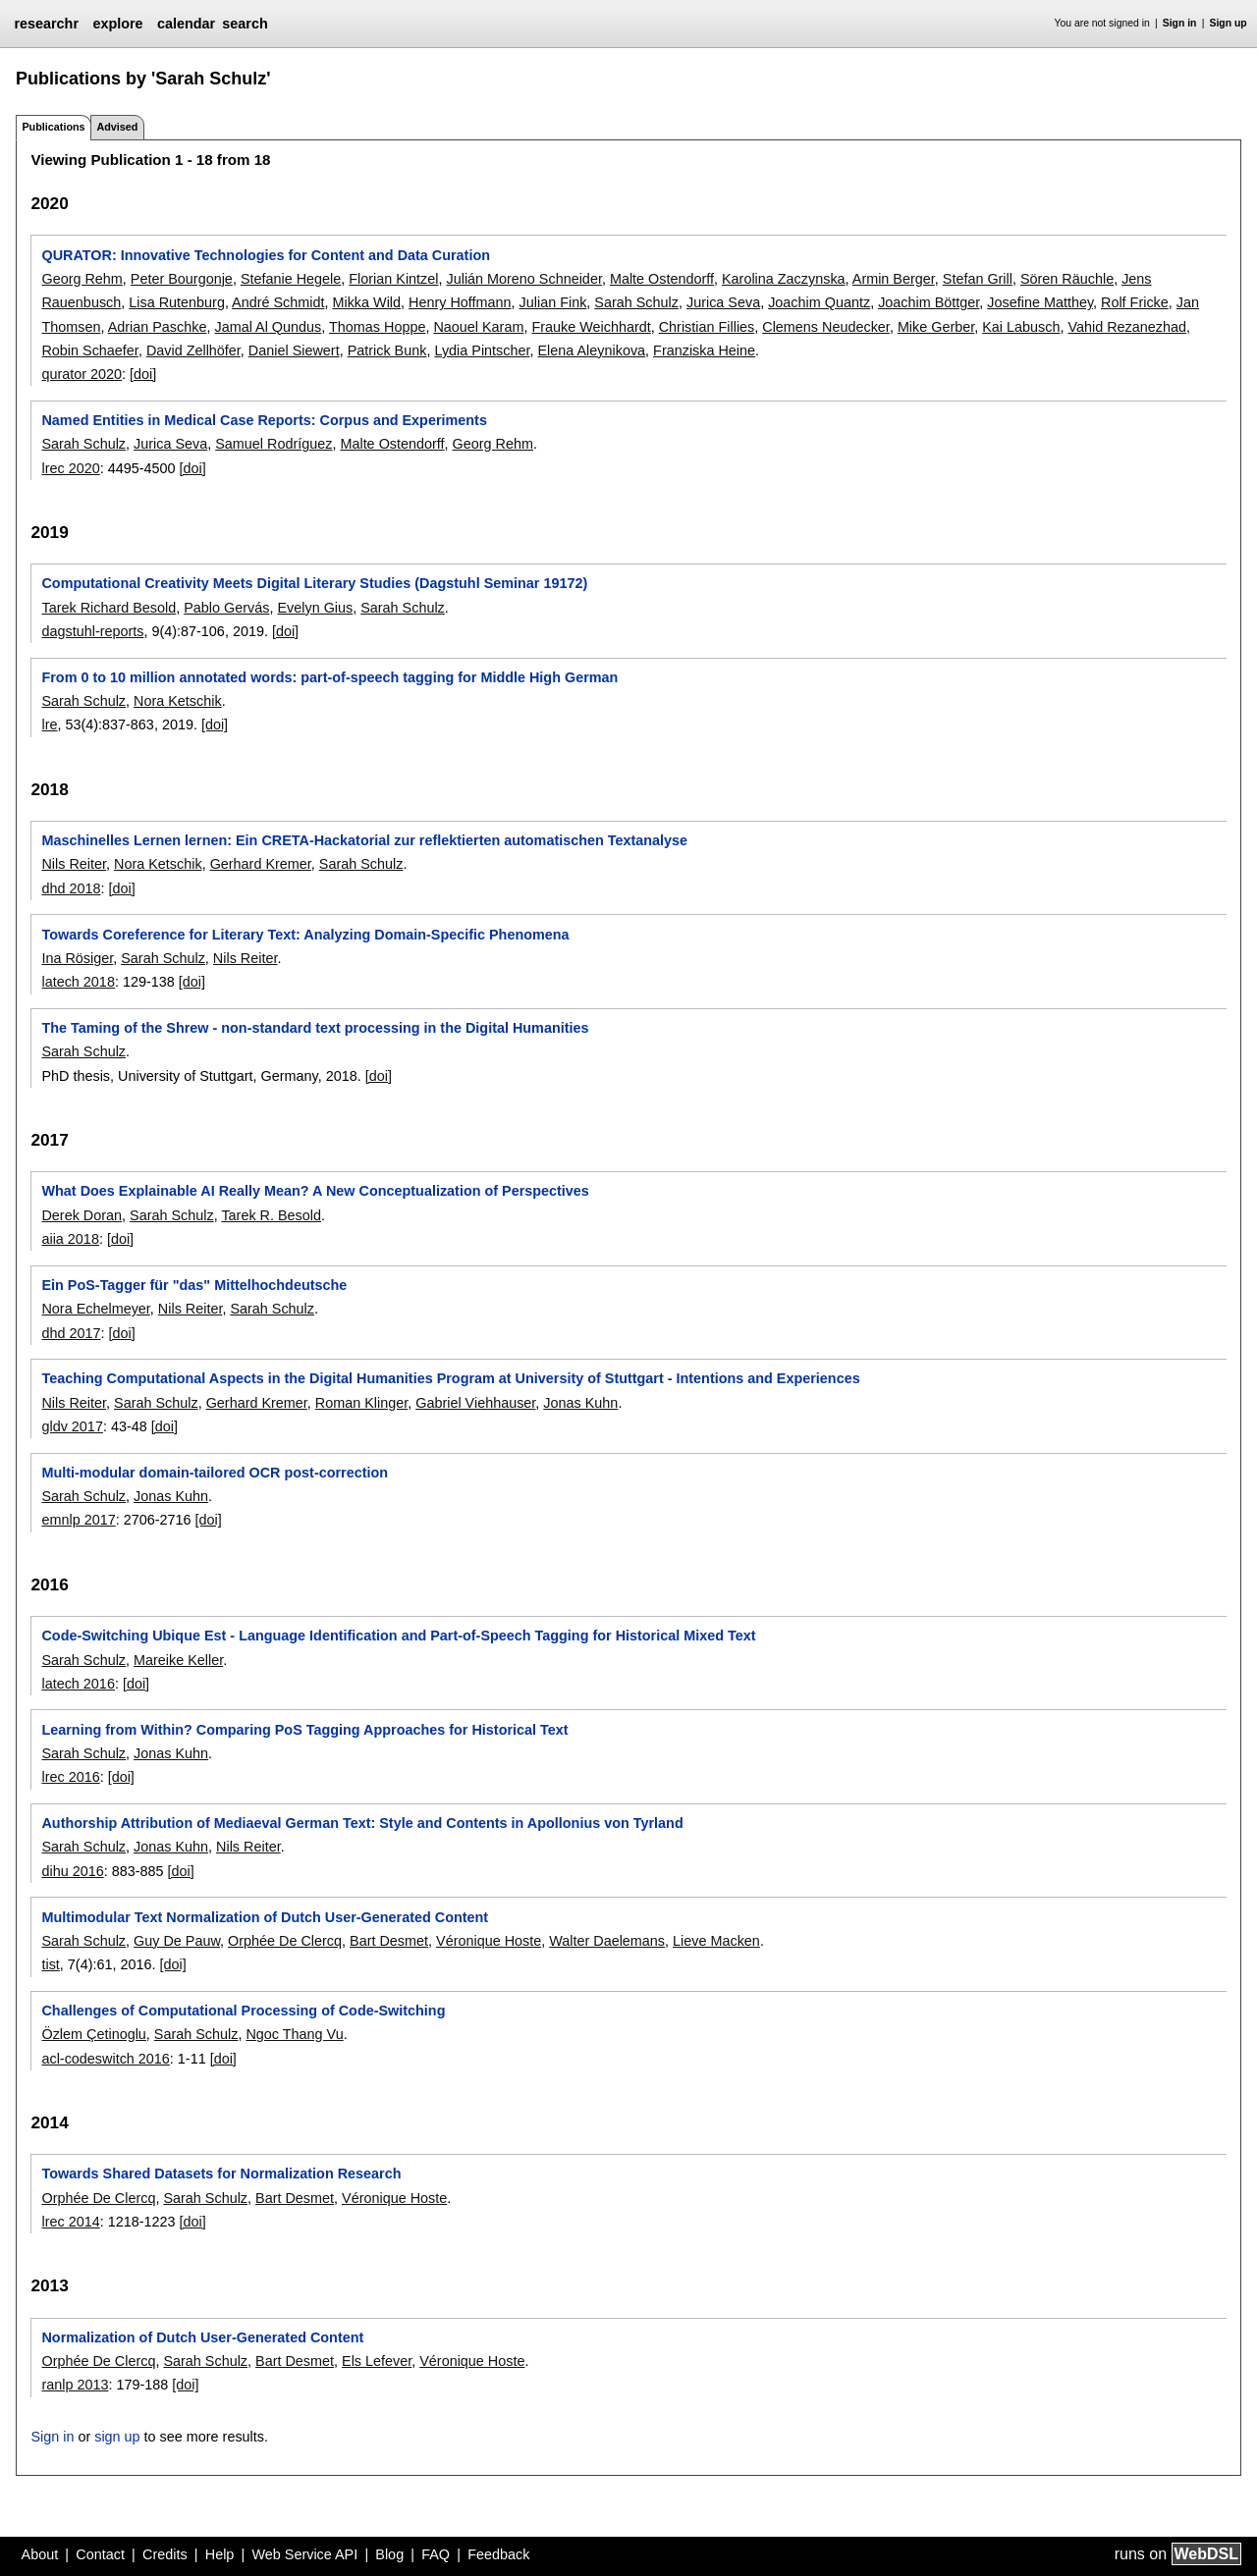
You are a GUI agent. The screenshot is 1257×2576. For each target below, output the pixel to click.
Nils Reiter (73, 864)
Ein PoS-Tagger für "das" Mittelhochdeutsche (194, 1285)
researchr (46, 23)
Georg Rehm (81, 279)
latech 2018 (77, 982)
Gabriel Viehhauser (475, 1403)
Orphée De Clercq (285, 1941)
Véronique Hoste (488, 1941)
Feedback (498, 2554)
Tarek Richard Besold (108, 608)
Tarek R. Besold (271, 1215)
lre (49, 724)
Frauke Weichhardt (590, 327)
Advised (116, 127)
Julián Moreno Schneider (523, 279)
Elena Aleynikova (591, 350)
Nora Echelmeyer (95, 1308)
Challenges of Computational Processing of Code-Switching (243, 2010)
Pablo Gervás (226, 608)
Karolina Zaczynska (784, 279)
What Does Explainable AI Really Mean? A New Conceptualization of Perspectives (314, 1191)
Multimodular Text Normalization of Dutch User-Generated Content (264, 1917)
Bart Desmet (389, 1941)
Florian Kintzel (393, 279)
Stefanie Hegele (291, 279)
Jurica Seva (723, 302)
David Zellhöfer (193, 350)
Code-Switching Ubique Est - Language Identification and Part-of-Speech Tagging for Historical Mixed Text (398, 1635)
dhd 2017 (70, 1333)
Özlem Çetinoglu (93, 2034)
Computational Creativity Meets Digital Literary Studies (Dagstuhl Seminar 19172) (314, 583)
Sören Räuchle (1067, 279)
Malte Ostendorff (662, 279)
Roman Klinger (361, 1403)
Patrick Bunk (387, 350)
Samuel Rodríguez (273, 444)
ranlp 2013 (74, 2384)
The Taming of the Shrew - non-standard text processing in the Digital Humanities (314, 1028)
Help (220, 2554)
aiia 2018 (69, 1239)
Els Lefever (376, 2361)
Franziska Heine (704, 350)
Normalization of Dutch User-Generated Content (202, 2337)
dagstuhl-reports (92, 631)
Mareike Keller (178, 1660)
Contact (100, 2554)
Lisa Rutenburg (177, 302)
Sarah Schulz (636, 302)
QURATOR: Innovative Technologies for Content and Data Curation (265, 255)
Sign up (1228, 23)
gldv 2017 (71, 1426)
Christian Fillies (707, 327)
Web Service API (304, 2554)
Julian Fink (553, 302)
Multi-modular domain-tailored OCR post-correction (214, 1472)
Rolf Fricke (1135, 302)
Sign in (1180, 23)
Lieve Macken (716, 1941)
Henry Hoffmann (460, 302)
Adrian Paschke (157, 327)
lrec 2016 (70, 1777)
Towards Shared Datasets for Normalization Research (221, 2173)
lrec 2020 (70, 468)
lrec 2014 (70, 2221)
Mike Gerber (936, 327)
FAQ (435, 2554)
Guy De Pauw (177, 1941)
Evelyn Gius (315, 608)
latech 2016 (77, 1683)
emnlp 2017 (78, 1520)
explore (117, 23)
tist (50, 1964)
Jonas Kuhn (580, 1403)
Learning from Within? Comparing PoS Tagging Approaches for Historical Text (304, 1730)
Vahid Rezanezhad (1126, 327)
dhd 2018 (70, 888)
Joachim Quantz (819, 302)
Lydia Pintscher (481, 350)
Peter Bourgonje (182, 279)
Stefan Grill (977, 279)
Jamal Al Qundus (267, 327)
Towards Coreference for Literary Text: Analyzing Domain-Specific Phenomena (305, 934)
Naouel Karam (478, 327)
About (40, 2554)
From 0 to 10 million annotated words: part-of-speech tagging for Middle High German (329, 677)
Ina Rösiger (77, 958)
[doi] (143, 374)
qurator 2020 (81, 374)
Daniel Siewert (294, 350)
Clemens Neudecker (826, 327)
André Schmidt (278, 302)
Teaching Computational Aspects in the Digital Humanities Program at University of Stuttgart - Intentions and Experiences (450, 1378)
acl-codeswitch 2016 (105, 2058)
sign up (116, 2436)
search (244, 23)
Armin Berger (893, 279)
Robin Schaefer (89, 350)
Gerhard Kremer (260, 864)
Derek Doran (81, 1215)
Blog (389, 2554)
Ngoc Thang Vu (294, 2034)
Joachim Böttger (928, 302)
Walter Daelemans (607, 1941)
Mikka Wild (366, 302)
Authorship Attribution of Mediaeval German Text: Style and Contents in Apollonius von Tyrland (362, 1823)
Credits (165, 2554)
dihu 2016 (72, 1871)
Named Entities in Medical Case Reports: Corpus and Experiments (263, 420)
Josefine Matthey (1040, 302)
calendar (186, 23)
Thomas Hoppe (377, 327)
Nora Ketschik (178, 701)
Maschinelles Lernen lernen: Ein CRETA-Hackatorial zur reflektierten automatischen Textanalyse (364, 840)
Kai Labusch (1021, 327)
